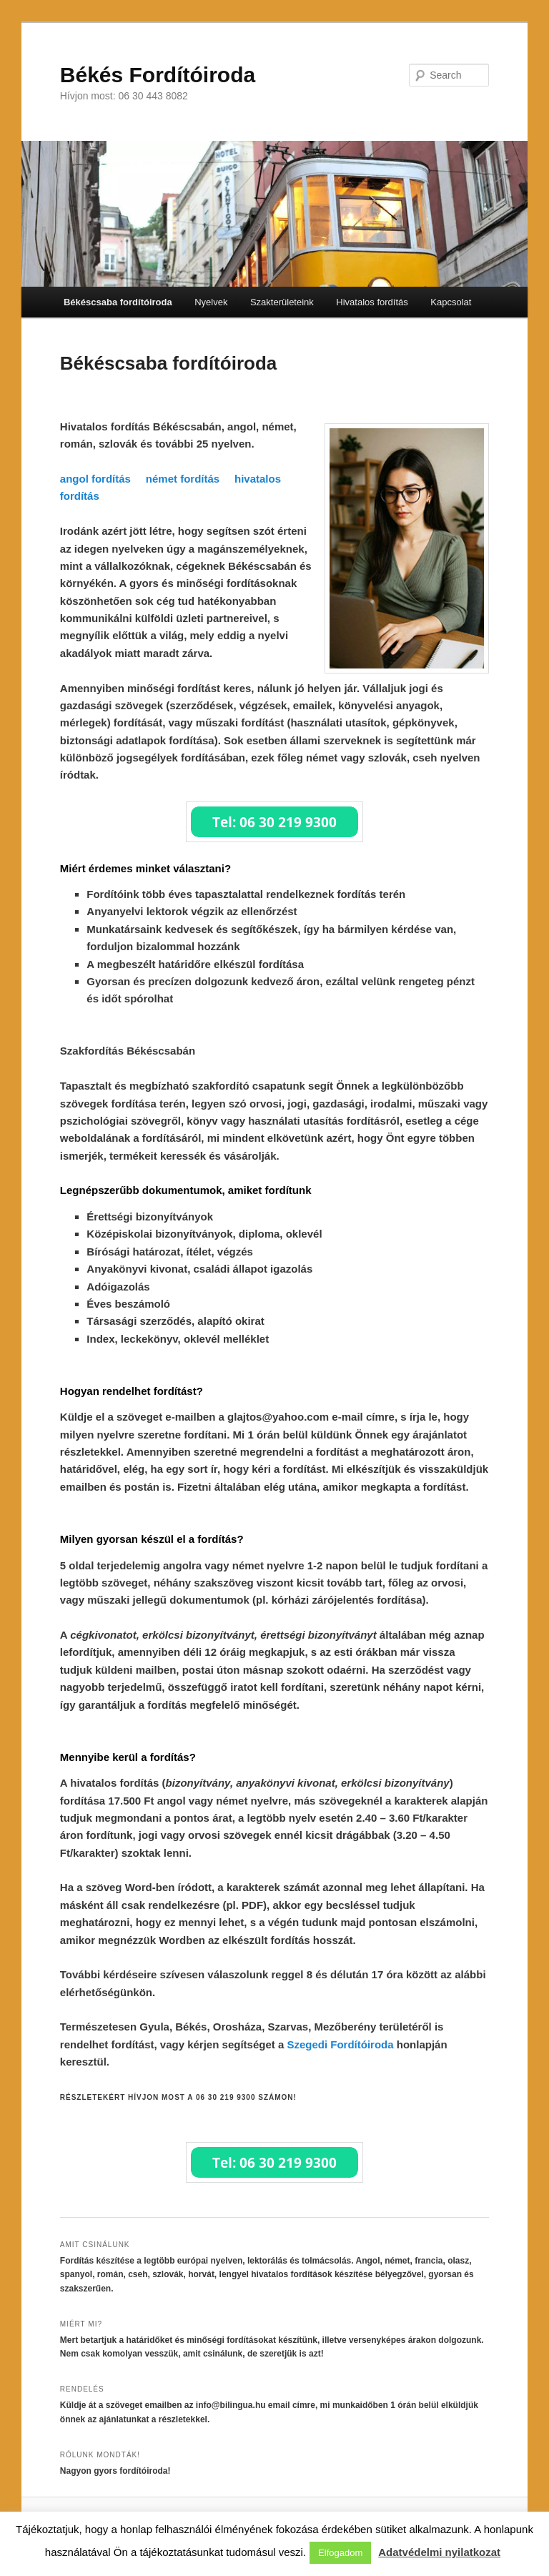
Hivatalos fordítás (371, 302)
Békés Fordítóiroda (157, 75)
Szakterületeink (282, 302)
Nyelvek (210, 302)
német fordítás (182, 479)
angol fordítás (95, 479)
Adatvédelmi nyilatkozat (439, 2552)
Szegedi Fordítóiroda (340, 2044)
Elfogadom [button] (340, 2552)
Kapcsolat (450, 302)
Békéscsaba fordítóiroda (118, 302)
